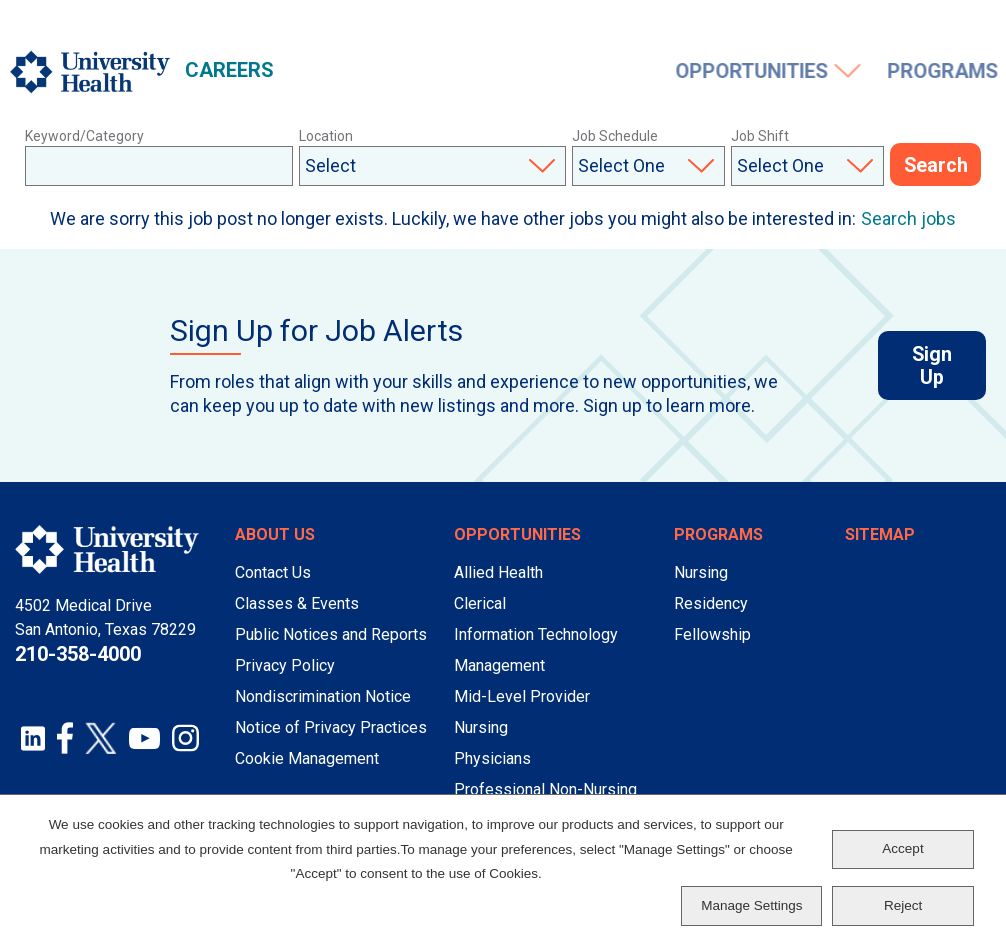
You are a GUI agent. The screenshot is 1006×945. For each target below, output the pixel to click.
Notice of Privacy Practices (331, 727)
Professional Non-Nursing (545, 789)
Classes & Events (297, 603)
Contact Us (273, 572)
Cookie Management (307, 758)
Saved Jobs (881, 27)
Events (876, 72)
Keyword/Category (84, 136)
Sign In (975, 27)
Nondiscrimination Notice (323, 696)
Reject (903, 905)
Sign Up (949, 367)
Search (935, 166)
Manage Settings (751, 905)
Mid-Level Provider (522, 696)
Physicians (492, 758)
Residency (711, 603)
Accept (902, 848)
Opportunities (371, 72)
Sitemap (880, 534)
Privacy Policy (285, 665)
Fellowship (712, 634)
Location (326, 136)
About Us (275, 534)
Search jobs (908, 218)
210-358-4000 (78, 654)
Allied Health (498, 572)
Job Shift (760, 136)
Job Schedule (615, 136)
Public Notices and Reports (331, 634)
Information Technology (536, 634)
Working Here (710, 72)
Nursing (481, 727)
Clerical (480, 603)
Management (499, 665)
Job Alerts (771, 27)
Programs (560, 72)
